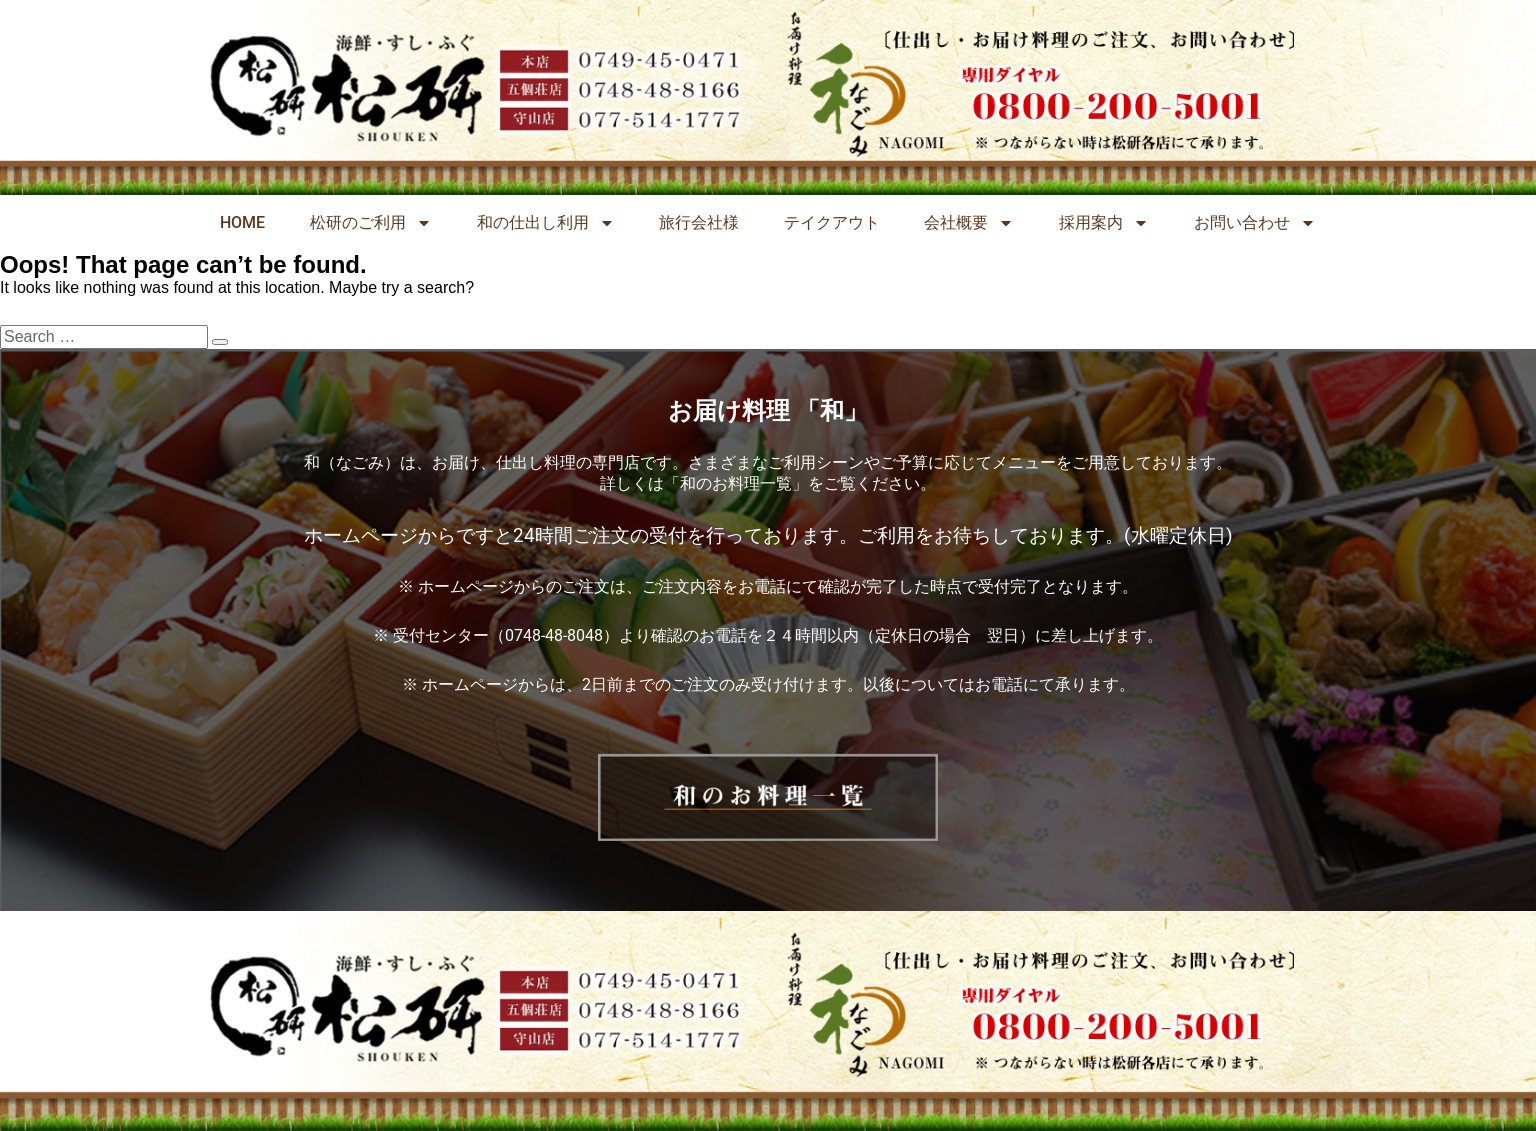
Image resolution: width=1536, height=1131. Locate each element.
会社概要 (969, 223)
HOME (242, 222)
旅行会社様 (699, 222)
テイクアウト (832, 222)
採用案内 (1104, 223)
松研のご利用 (371, 223)
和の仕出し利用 (546, 223)
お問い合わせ (1255, 223)
